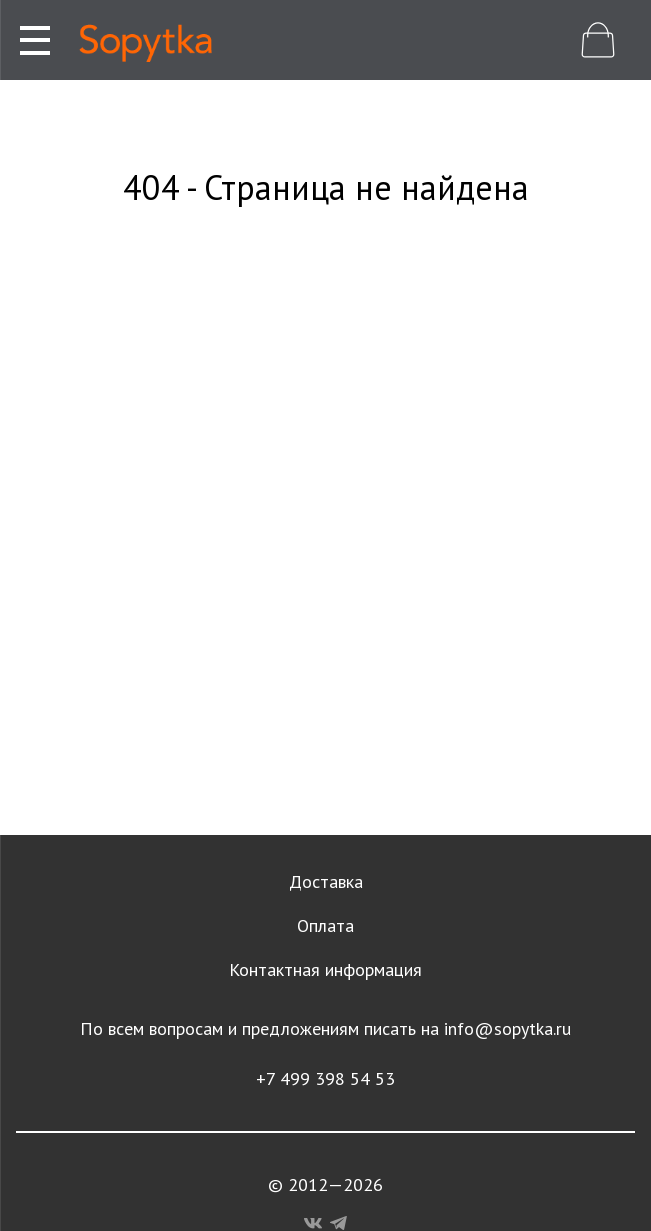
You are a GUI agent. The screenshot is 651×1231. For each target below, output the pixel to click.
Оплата (325, 925)
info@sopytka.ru (507, 1028)
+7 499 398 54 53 (325, 1078)
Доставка (326, 881)
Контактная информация (325, 969)
